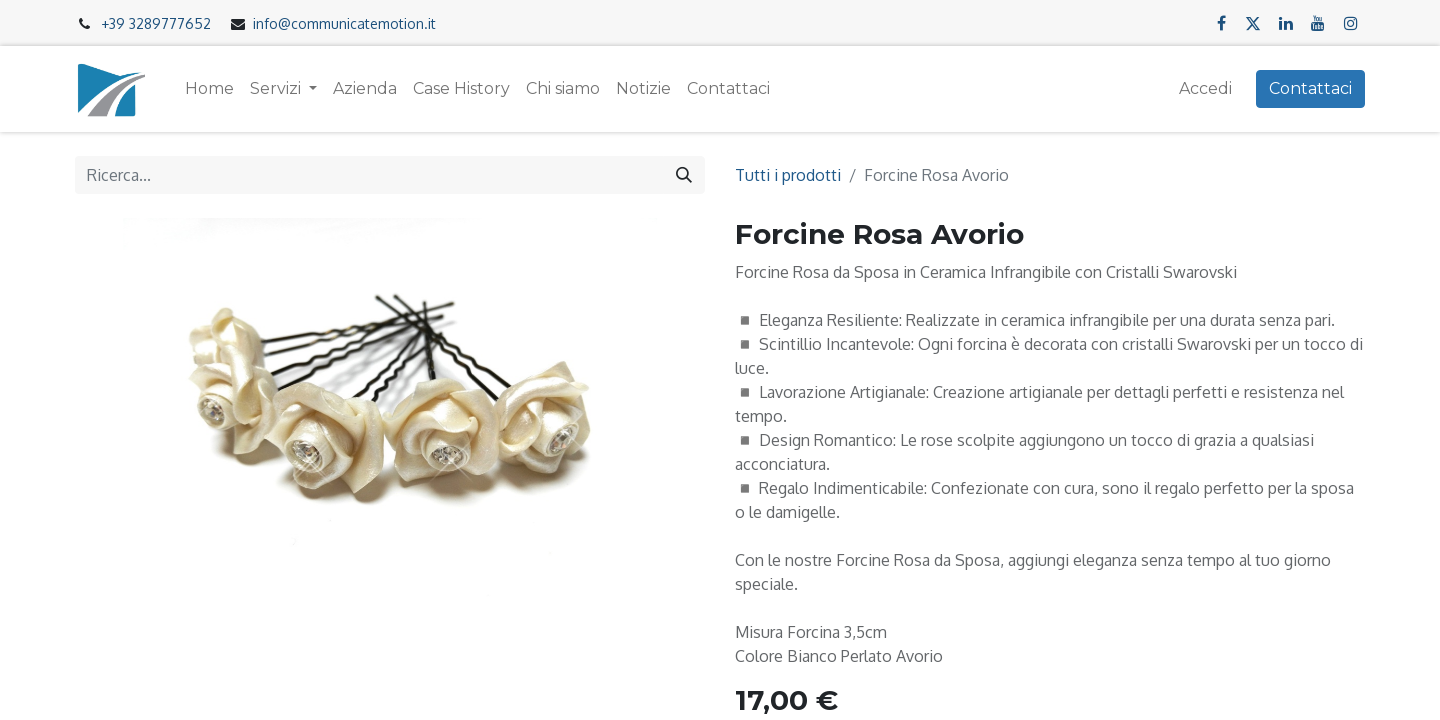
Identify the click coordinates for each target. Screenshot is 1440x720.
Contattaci (1310, 88)
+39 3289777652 (156, 23)
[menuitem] (209, 89)
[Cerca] (684, 175)
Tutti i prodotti (788, 175)
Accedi (1205, 88)
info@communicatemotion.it (344, 23)
